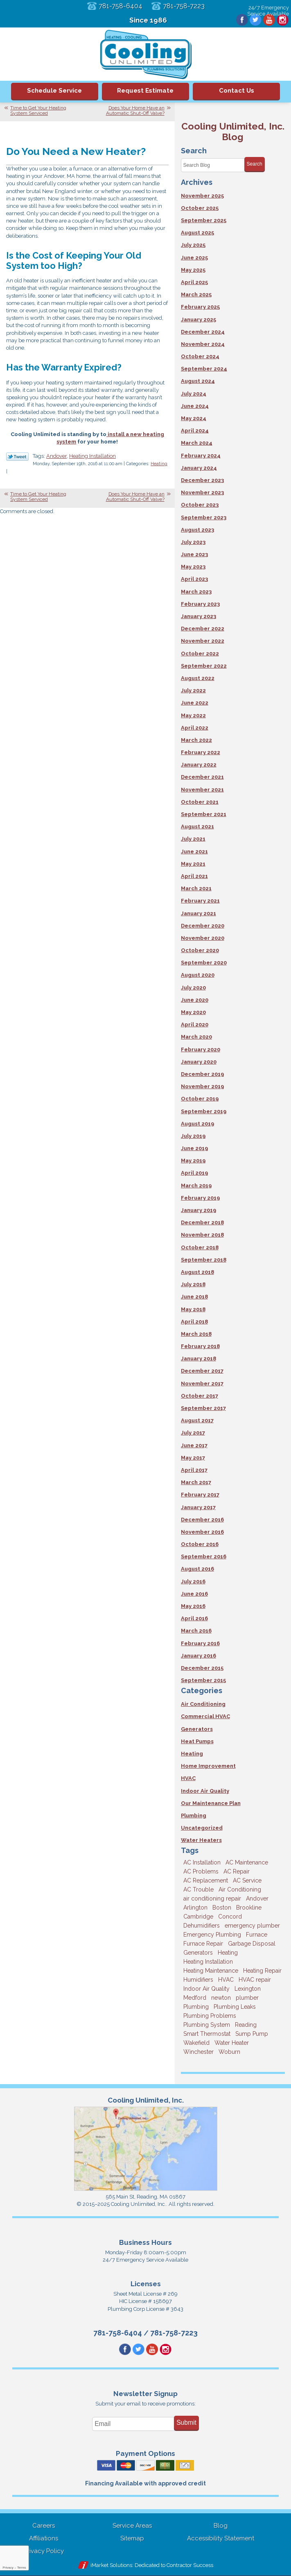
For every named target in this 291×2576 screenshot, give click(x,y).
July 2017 (193, 1433)
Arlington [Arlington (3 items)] (195, 1907)
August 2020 (197, 975)
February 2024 (201, 455)
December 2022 (202, 628)
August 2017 (197, 1420)
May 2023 (193, 567)
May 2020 (193, 1012)
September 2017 (203, 1408)
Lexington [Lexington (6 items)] (248, 1988)
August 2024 (198, 381)
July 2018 (193, 1284)
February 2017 (200, 1494)
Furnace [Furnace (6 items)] (256, 1934)
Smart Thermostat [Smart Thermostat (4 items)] (206, 2033)
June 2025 (194, 258)
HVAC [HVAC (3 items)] (226, 1979)
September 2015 (203, 1680)
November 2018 (202, 1235)
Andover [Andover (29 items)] (257, 1898)
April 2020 (194, 1024)
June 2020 (194, 1000)
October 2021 (200, 802)
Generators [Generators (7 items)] (198, 1952)
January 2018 (198, 1358)
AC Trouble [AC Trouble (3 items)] (198, 1889)
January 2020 (199, 1062)
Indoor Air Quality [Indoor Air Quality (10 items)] (206, 1988)
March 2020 (196, 1037)
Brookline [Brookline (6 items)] (249, 1907)
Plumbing (193, 1815)
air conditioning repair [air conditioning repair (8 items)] (212, 1898)
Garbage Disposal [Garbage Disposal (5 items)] (251, 1943)
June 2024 (195, 406)
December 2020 (202, 926)
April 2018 (194, 1322)
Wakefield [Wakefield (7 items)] (196, 2042)
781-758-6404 (120, 6)
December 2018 (202, 1222)
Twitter (254, 20)
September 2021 (203, 814)
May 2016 (193, 1606)
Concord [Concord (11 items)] (230, 1916)
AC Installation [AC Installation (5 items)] (202, 1862)
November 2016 (202, 1532)
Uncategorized (202, 1828)
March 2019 (196, 1185)
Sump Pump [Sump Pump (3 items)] (251, 2033)
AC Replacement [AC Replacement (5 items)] (205, 1880)
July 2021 (193, 839)
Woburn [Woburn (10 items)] (229, 2052)
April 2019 (194, 1173)
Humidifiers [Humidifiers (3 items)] (198, 1979)
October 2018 (200, 1247)
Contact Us (236, 90)
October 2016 (200, 1544)
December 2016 (202, 1519)
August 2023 (197, 530)
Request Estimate (145, 90)
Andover (56, 457)
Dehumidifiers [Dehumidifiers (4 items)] (201, 1925)
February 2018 (200, 1346)
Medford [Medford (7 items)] (194, 1997)
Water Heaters (201, 1840)
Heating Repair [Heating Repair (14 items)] (262, 1970)
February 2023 (200, 604)
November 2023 (202, 492)
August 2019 (197, 1124)
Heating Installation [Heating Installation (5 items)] (208, 1961)
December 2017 (202, 1371)
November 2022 (202, 641)
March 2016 (196, 1631)
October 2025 (200, 208)
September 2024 (204, 369)
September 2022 (204, 666)
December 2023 (202, 480)
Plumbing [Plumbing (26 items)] (196, 2006)
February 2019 (200, 1198)
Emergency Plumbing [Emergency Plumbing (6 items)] (212, 1934)
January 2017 (198, 1507)
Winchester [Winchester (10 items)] (198, 2052)
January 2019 (198, 1210)
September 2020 (204, 962)
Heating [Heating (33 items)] (228, 1952)
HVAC (188, 1778)
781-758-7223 (185, 6)
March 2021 (196, 888)
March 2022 (196, 740)
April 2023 (194, 579)
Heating (159, 464)
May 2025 (193, 270)
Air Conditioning (203, 1704)
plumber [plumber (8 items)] (247, 1997)
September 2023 (203, 517)
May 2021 (193, 864)
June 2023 (194, 554)
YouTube (268, 20)
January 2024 (199, 468)
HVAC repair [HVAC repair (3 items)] (255, 1979)
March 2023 (196, 592)
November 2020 (202, 938)
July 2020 (193, 987)
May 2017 (193, 1458)
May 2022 (193, 715)
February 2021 (200, 901)
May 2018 (193, 1309)
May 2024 (193, 418)
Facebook (241, 20)
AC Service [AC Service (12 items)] (247, 1880)
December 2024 (203, 332)
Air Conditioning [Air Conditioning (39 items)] (240, 1889)
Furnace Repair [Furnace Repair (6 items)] (203, 1943)
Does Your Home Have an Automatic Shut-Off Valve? (135, 110)
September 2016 (203, 1556)
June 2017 (194, 1445)
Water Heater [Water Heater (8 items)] (231, 2042)
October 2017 (199, 1396)
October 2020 (200, 950)
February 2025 (200, 307)
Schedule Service (54, 90)
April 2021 (194, 876)
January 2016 (198, 1656)
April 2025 (194, 282)
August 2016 (197, 1569)
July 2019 (193, 1136)
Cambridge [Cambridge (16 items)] (198, 1916)
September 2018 (203, 1260)
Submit (186, 2422)
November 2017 (202, 1383)
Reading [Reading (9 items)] (246, 2024)
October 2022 (200, 653)
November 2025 (202, 196)
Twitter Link (17, 457)
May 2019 (193, 1160)
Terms (21, 2567)
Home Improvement (208, 1766)
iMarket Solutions (111, 2565)
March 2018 (196, 1334)
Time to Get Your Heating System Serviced (38, 110)
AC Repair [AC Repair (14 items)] (236, 1871)
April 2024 (195, 430)
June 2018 (194, 1297)
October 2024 (200, 356)
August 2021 (197, 826)
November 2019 (202, 1086)
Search (254, 164)
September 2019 (203, 1111)
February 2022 (200, 752)
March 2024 (196, 443)
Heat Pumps (197, 1741)
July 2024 (193, 394)
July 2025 (193, 245)
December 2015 (202, 1668)
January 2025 (198, 319)
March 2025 (196, 294)
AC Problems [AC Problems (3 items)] (201, 1871)
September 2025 (203, 220)
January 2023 (198, 616)
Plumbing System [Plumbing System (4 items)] (206, 2024)
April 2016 (194, 1618)
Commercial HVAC (205, 1716)
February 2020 (200, 1049)
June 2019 (194, 1148)
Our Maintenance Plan (211, 1803)
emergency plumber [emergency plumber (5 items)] (252, 1925)
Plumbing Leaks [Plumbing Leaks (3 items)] (235, 2006)
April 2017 (194, 1470)
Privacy (7, 2567)
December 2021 (202, 777)
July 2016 (193, 1581)
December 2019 (202, 1074)
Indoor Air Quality (205, 1791)
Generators (197, 1729)
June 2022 (194, 703)
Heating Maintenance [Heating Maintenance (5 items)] (210, 1970)
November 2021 (202, 790)
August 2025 (197, 233)
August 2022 (197, 678)
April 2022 (194, 728)
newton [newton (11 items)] (221, 1997)
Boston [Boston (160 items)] (221, 1907)
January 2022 (199, 765)
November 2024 (203, 344)
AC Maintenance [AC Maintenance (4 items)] (247, 1862)
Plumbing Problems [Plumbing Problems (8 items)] (209, 2015)
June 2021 (194, 851)
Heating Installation (92, 457)
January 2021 (198, 913)
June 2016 (194, 1594)
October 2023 (200, 505)
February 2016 (200, 1643)
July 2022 (193, 690)
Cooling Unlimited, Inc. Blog (232, 131)
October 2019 (200, 1099)
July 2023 (193, 542)
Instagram (282, 20)
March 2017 (196, 1482)
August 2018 (197, 1272)
